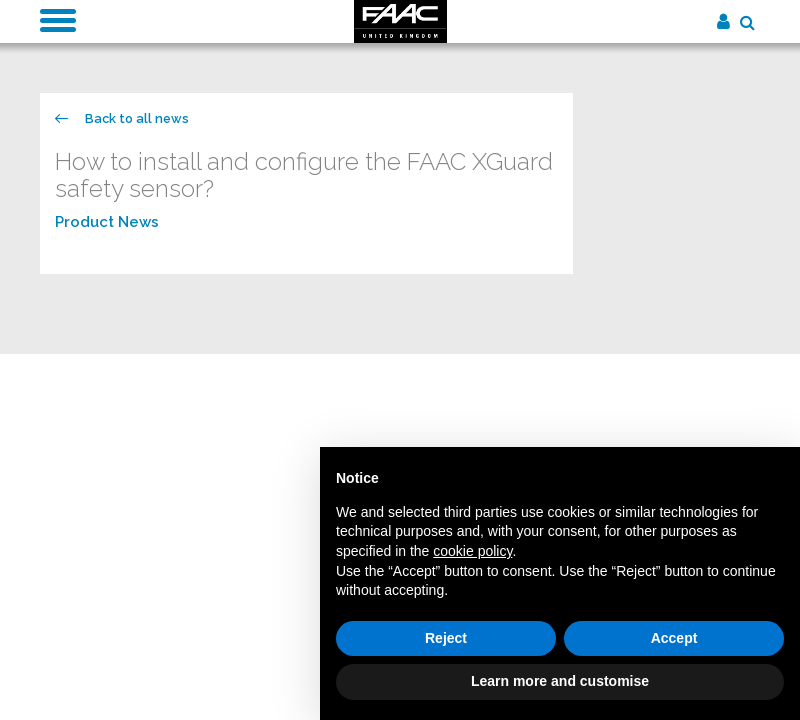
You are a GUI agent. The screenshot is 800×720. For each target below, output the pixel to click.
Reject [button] (446, 638)
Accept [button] (674, 638)
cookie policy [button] (472, 551)
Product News (107, 222)
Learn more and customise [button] (560, 681)
